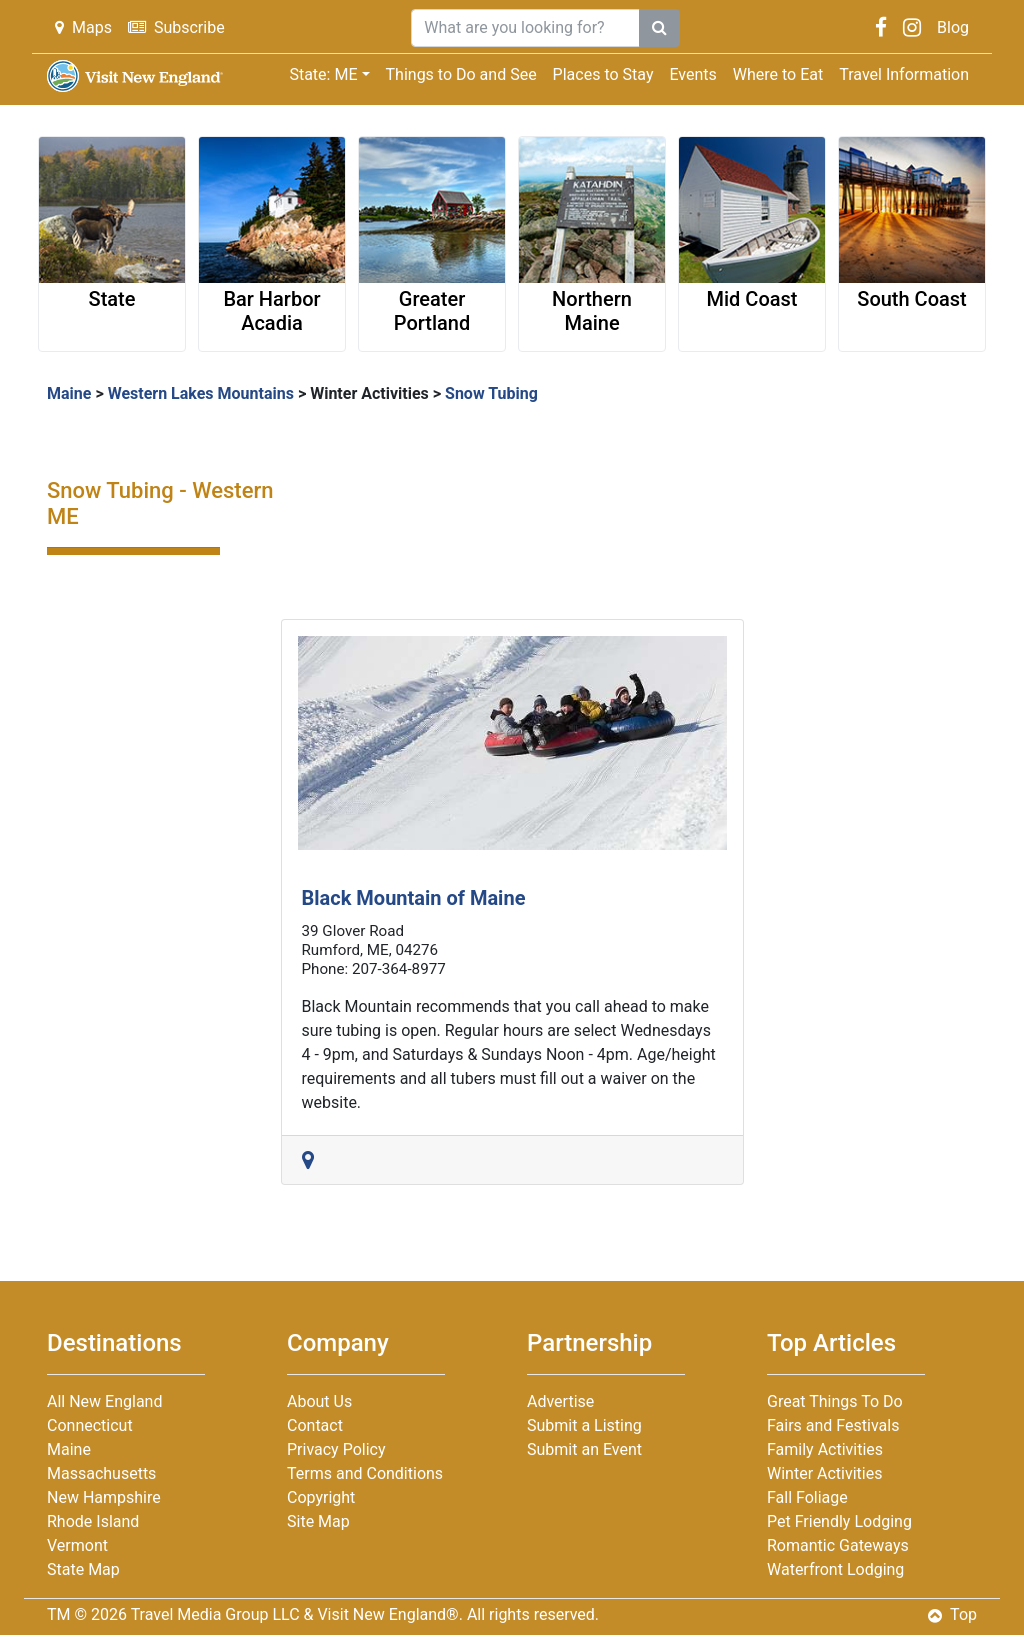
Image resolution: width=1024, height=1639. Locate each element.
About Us (319, 1401)
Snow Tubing (491, 393)
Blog (953, 27)
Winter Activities (369, 393)
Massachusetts (101, 1473)
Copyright (321, 1497)
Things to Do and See (461, 74)
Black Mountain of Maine (414, 898)
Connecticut (90, 1425)
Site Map (318, 1521)
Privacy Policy (336, 1449)
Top (952, 1614)
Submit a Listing (584, 1425)
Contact (315, 1425)
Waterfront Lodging (835, 1569)
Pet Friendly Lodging (839, 1521)
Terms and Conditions (365, 1473)
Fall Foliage (807, 1497)
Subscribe (176, 27)
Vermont (77, 1545)
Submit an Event (584, 1449)
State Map (83, 1569)
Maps (83, 27)
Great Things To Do (835, 1401)
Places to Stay (603, 74)
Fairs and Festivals (833, 1425)
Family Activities (825, 1449)
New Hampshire (104, 1497)
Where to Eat (778, 74)
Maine (69, 393)
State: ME (323, 74)
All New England (104, 1401)
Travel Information (904, 74)
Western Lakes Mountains (201, 393)
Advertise (560, 1401)
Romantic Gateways (838, 1545)
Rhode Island (93, 1521)
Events (692, 74)
